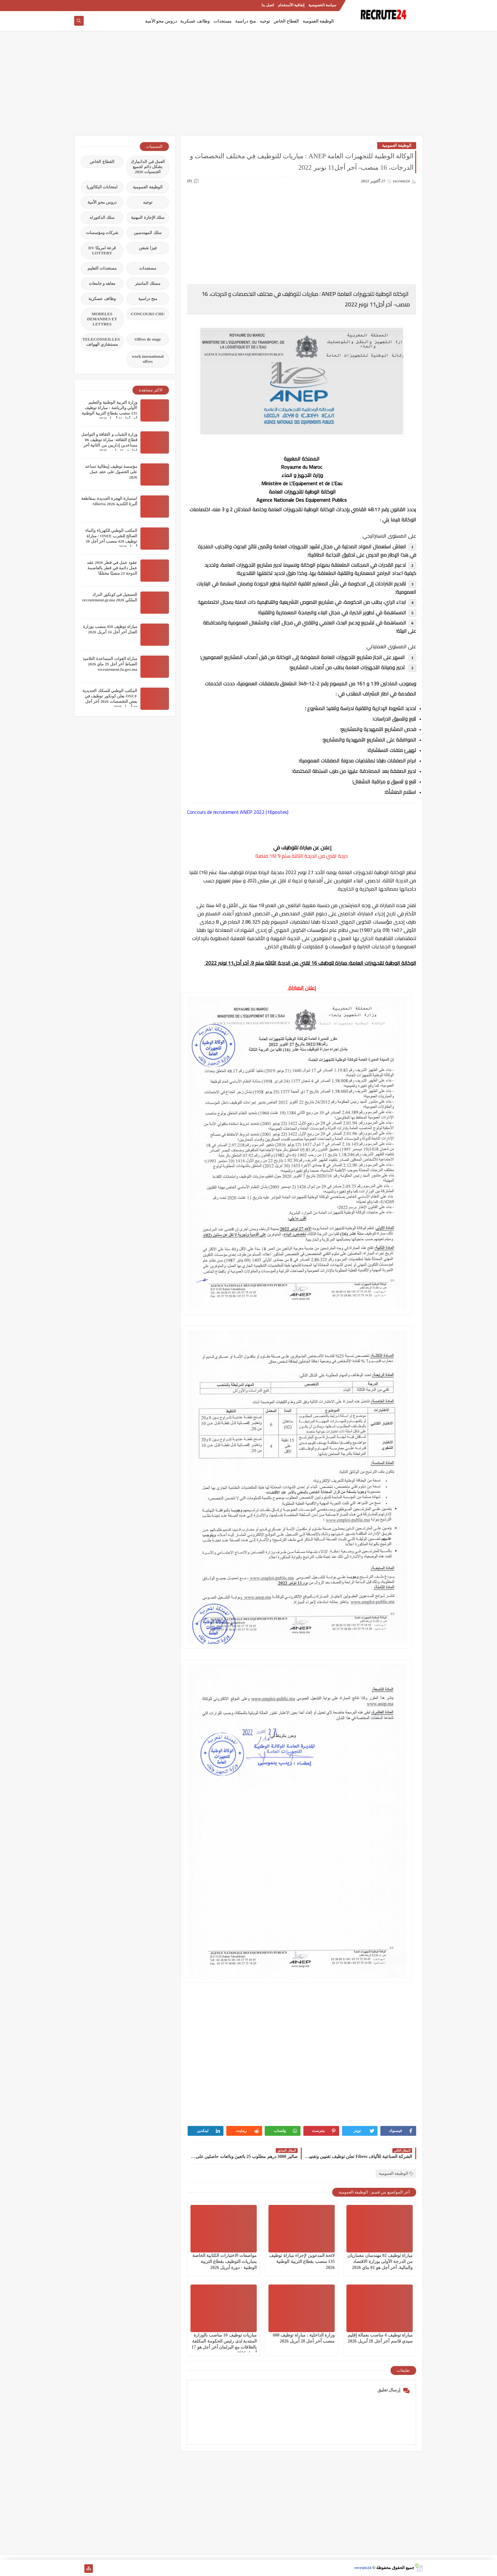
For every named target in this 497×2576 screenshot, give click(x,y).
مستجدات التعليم (102, 268)
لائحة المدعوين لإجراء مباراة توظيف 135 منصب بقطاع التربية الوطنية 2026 (302, 2261)
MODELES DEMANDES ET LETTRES (102, 318)
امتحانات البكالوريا (102, 187)
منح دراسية (245, 21)
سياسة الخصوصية (322, 5)
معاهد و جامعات (102, 283)
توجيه (265, 21)
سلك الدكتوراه (102, 217)
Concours (196, 812)
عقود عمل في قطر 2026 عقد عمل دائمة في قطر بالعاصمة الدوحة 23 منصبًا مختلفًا (112, 568)
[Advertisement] (248, 86)
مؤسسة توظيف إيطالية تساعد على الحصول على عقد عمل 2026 (111, 472)
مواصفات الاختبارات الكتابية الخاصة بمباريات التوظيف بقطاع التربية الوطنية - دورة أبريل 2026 (224, 2261)
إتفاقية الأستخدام (291, 5)
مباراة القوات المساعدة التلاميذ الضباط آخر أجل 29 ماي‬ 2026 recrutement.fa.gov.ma (110, 664)
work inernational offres (148, 359)
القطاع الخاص (286, 21)
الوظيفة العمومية (318, 21)
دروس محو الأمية (161, 21)
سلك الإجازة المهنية (148, 217)
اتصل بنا (267, 5)
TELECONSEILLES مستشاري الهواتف (101, 342)
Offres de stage (148, 339)
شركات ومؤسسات (102, 232)
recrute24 (362, 2567)
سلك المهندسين (147, 232)
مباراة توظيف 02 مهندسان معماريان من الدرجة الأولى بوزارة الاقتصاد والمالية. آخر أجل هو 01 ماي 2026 (380, 2261)
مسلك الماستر (147, 283)
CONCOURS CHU (148, 313)
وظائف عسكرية (195, 21)
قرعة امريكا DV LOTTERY (102, 250)
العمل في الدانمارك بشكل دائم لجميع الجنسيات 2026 (148, 166)
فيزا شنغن (147, 247)
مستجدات (223, 21)
